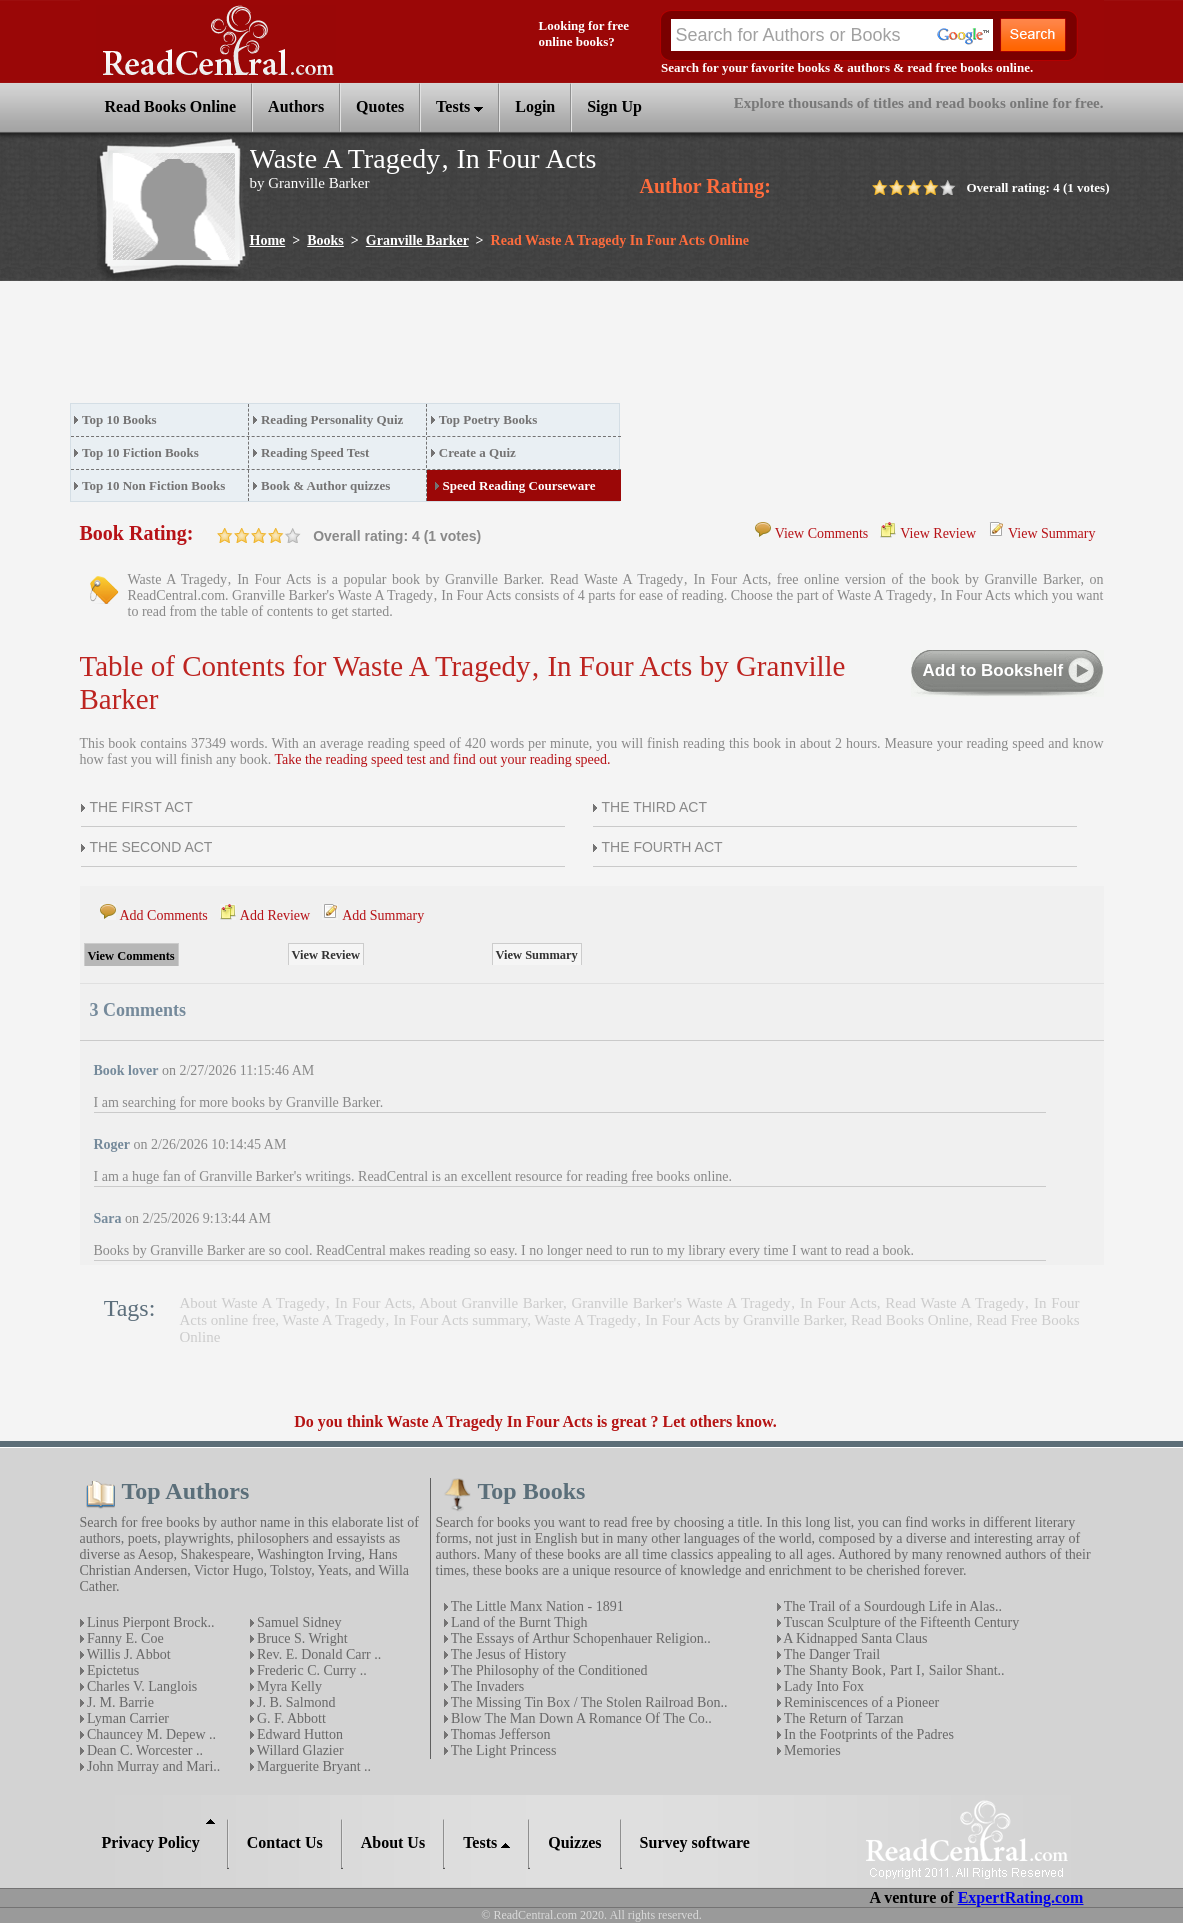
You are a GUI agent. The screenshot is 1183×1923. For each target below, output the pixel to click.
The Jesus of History (507, 1654)
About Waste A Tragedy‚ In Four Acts (296, 1303)
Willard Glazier (299, 1750)
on (225, 535)
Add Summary (383, 915)
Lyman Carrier (127, 1718)
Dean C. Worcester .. (144, 1750)
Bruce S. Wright (301, 1638)
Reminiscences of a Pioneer (860, 1702)
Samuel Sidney (298, 1622)
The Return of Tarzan (842, 1718)
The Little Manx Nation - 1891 (536, 1606)
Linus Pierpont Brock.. (149, 1622)
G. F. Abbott (290, 1718)
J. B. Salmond (295, 1702)
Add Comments (164, 915)
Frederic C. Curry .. (310, 1670)
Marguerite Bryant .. (313, 1766)
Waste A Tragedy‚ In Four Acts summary (405, 1320)
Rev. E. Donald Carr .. (318, 1654)
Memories (811, 1750)
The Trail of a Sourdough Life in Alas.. (891, 1606)
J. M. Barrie (119, 1702)
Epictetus (112, 1670)
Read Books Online (910, 1320)
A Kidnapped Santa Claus (854, 1638)
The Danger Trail (831, 1654)
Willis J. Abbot (127, 1654)
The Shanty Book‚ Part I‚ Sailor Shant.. (893, 1670)
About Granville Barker (491, 1303)
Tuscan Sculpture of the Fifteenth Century (900, 1622)
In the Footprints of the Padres (867, 1734)
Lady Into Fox (823, 1686)
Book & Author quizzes (325, 485)
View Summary (1051, 533)
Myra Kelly (288, 1686)
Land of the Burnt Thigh (518, 1622)
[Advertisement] (434, 348)
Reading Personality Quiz (332, 419)
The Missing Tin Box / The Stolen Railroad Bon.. (588, 1702)
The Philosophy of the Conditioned (548, 1670)
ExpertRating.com (1021, 1897)
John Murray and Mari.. (152, 1766)
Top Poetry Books (488, 419)
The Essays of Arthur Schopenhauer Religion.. (579, 1638)
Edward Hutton (298, 1734)
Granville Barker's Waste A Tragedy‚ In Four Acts (723, 1303)
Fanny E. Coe (124, 1638)
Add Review (275, 915)
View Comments (822, 533)
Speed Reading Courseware (519, 485)
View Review (938, 533)
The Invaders (486, 1686)
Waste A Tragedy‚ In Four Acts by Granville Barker (688, 1320)
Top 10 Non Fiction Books (153, 485)
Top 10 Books (119, 419)
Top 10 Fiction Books (140, 452)
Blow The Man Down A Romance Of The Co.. (580, 1718)
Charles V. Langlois (141, 1686)
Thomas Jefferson (499, 1734)
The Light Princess (502, 1750)
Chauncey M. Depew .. (150, 1734)
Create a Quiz (477, 452)
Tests (459, 106)
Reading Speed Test (315, 452)
